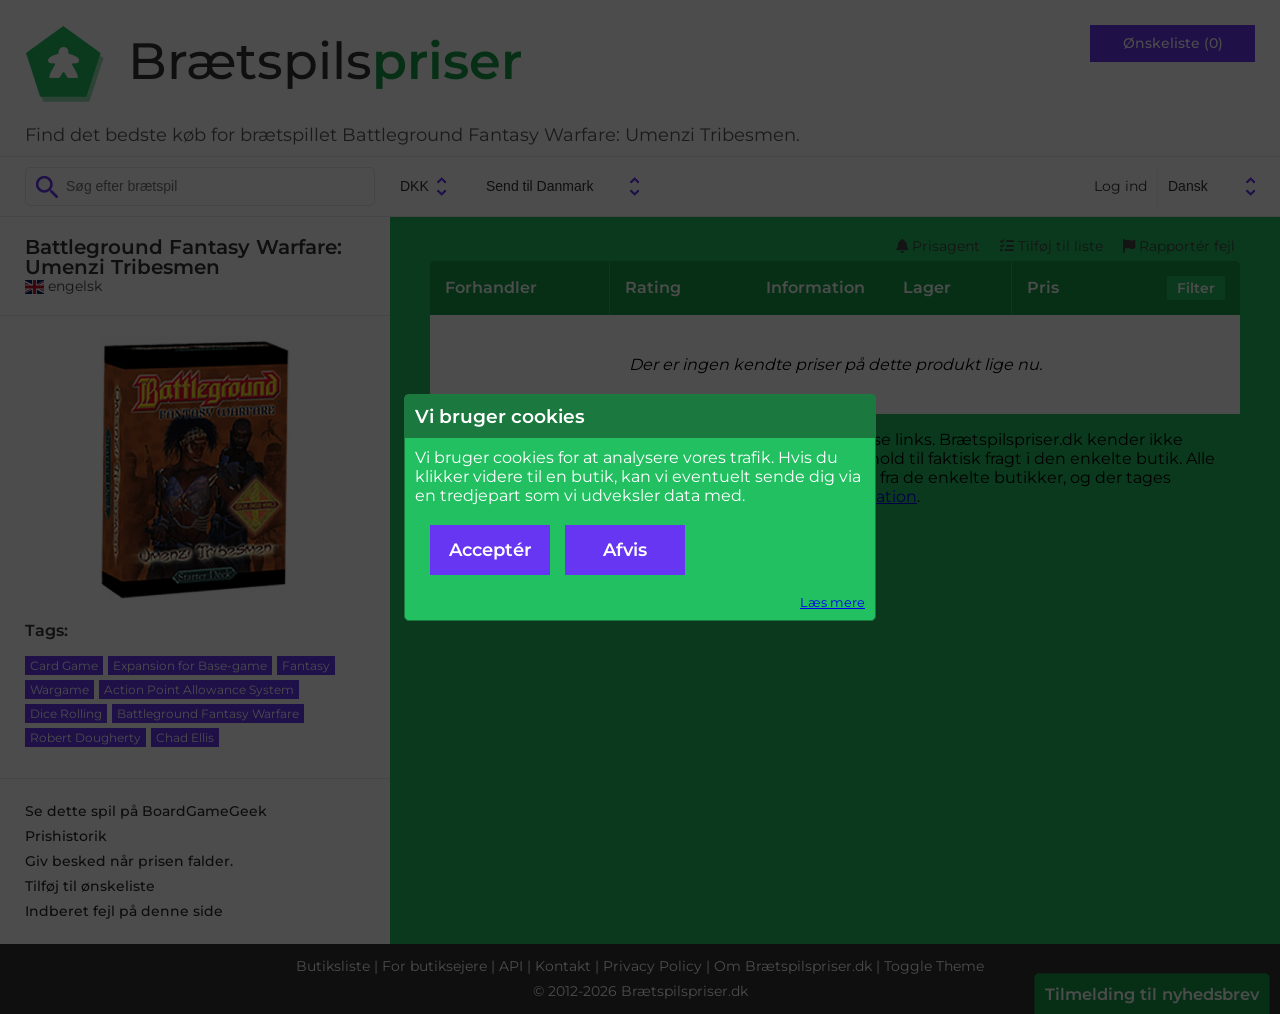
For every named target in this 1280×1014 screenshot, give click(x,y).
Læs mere (832, 602)
